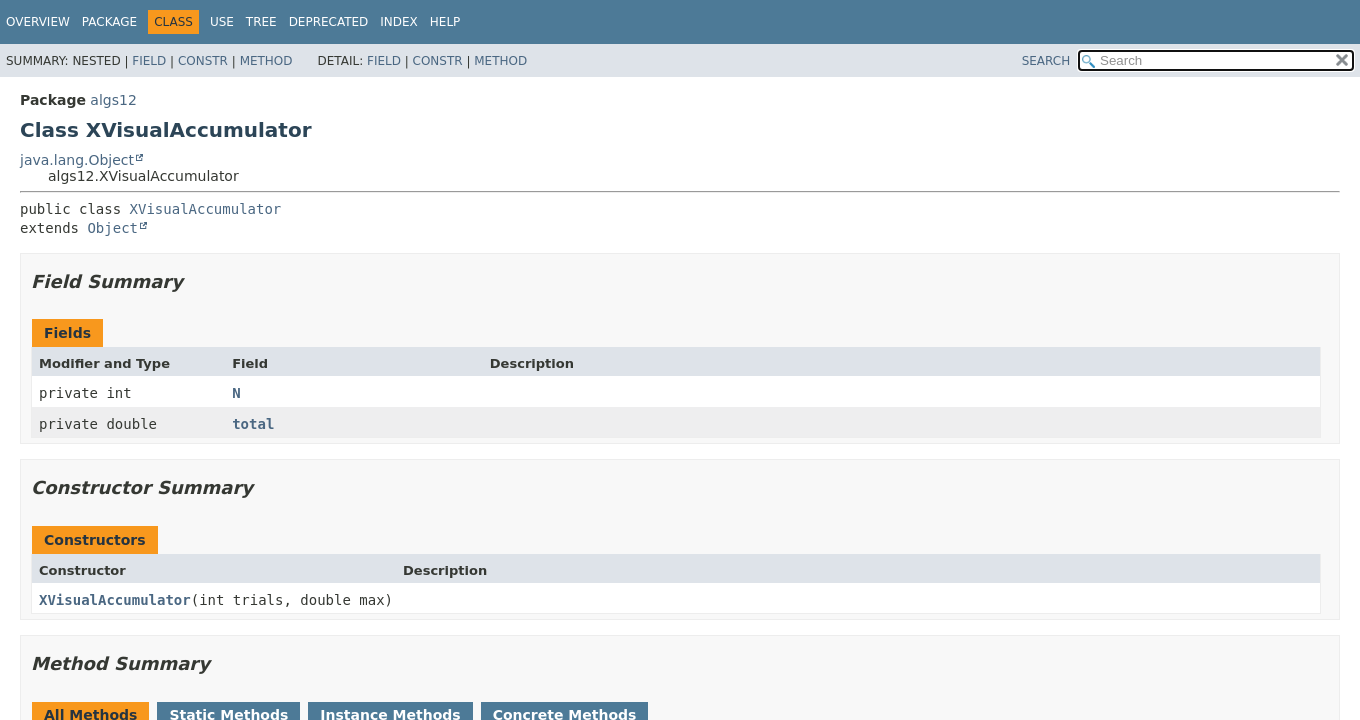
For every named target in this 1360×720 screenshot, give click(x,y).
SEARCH (1046, 61)
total (253, 424)
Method (266, 61)
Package (109, 22)
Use (222, 22)
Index (399, 22)
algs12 (113, 100)
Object (112, 228)
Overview (38, 22)
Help (445, 22)
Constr (203, 61)
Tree (261, 22)
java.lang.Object (77, 160)
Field (149, 61)
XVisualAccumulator (206, 209)
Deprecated (329, 22)
